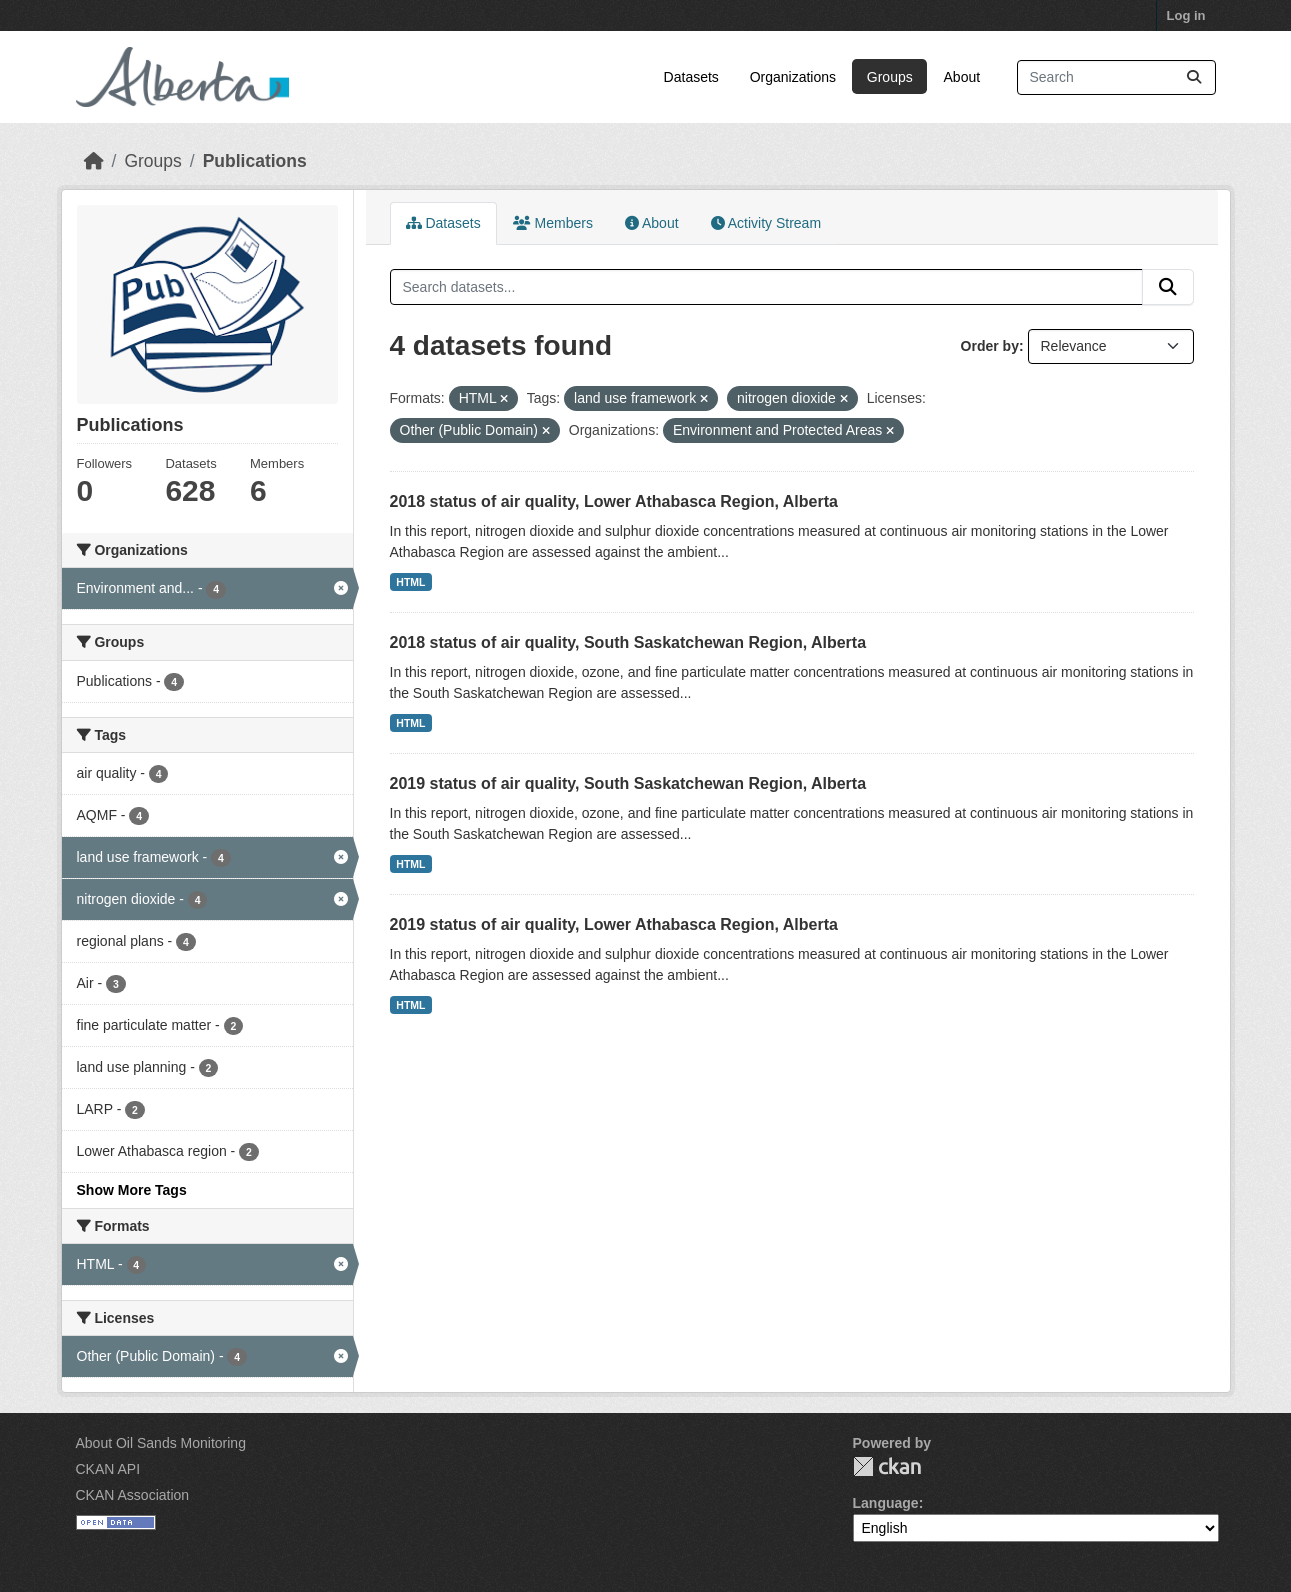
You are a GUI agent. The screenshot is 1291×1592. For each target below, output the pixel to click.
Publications (255, 161)
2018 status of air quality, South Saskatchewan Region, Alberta (628, 642)
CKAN (887, 1466)
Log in (1186, 15)
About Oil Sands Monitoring (161, 1443)
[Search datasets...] (1116, 77)
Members (553, 223)
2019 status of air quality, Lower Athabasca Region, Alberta (614, 924)
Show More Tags (132, 1190)
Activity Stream (766, 223)
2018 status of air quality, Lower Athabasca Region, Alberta (614, 501)
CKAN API (108, 1469)
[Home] (94, 161)
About (962, 77)
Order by (990, 346)
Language (886, 1503)
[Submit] (1194, 77)
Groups (890, 77)
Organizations (793, 77)
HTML (410, 582)
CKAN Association (133, 1495)
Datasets (691, 77)
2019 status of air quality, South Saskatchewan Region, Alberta (628, 783)
